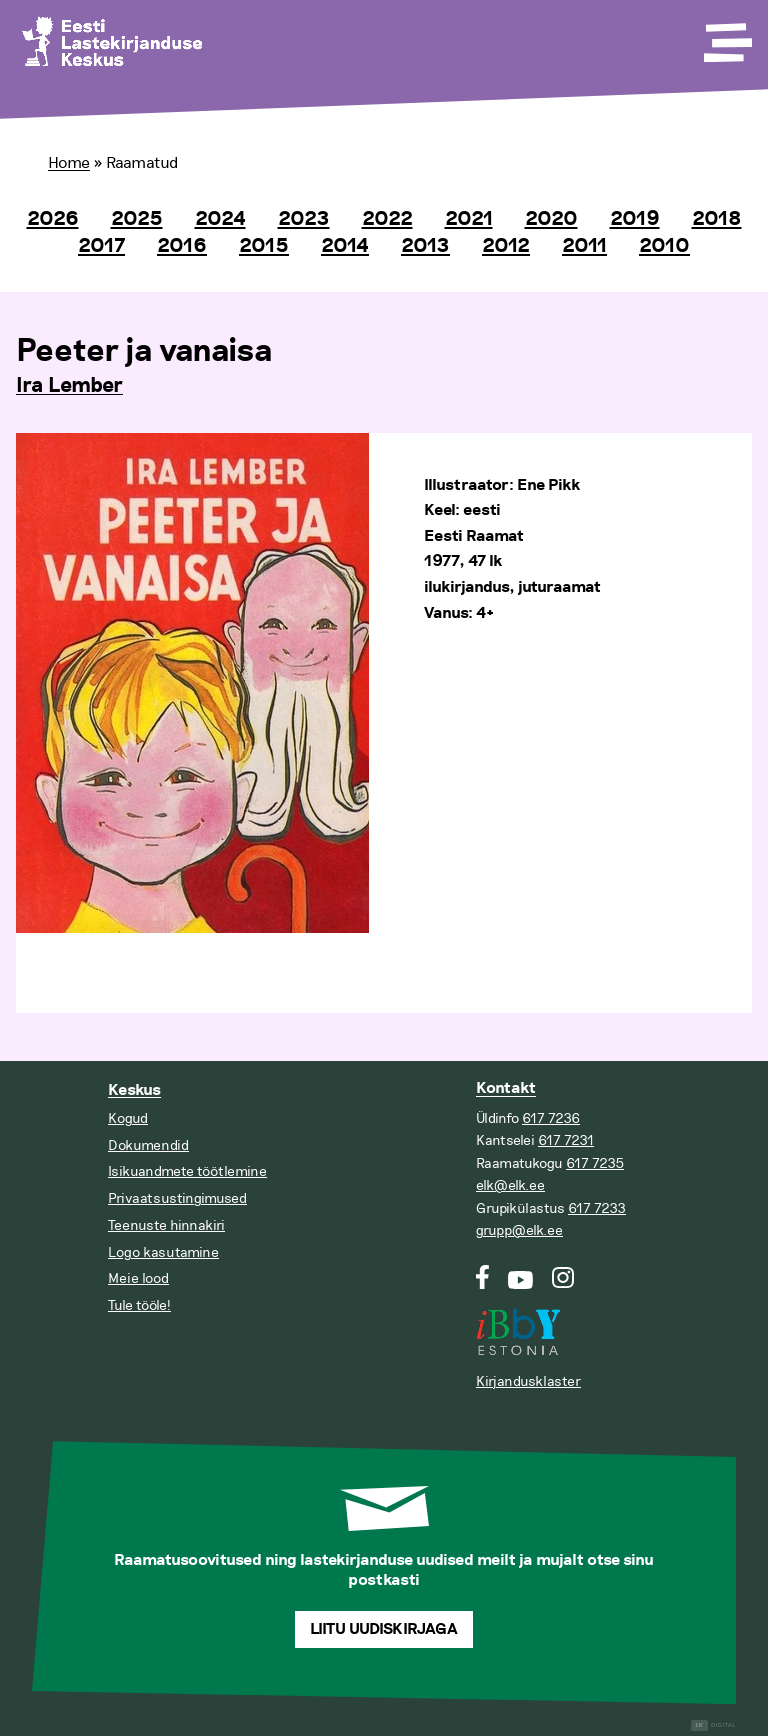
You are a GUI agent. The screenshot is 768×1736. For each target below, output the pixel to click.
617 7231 (566, 1140)
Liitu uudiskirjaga (384, 1629)
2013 (425, 246)
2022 (387, 219)
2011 (584, 246)
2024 (220, 219)
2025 (137, 219)
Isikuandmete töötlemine (187, 1171)
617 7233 (597, 1208)
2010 (664, 246)
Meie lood (138, 1278)
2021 (469, 219)
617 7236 (551, 1118)
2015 (264, 246)
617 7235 (595, 1163)
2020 (551, 219)
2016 (182, 246)
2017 (101, 246)
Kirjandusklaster (528, 1381)
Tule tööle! (139, 1305)
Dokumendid (148, 1145)
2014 (345, 246)
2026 (53, 219)
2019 (635, 219)
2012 (506, 246)
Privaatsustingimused (177, 1198)
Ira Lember (69, 386)
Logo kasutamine (163, 1252)
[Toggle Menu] (726, 36)
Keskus (134, 1090)
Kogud (128, 1118)
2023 (304, 219)
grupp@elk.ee (519, 1230)
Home (69, 163)
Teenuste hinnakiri (166, 1225)
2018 (717, 219)
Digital (713, 1725)
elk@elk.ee (510, 1185)
